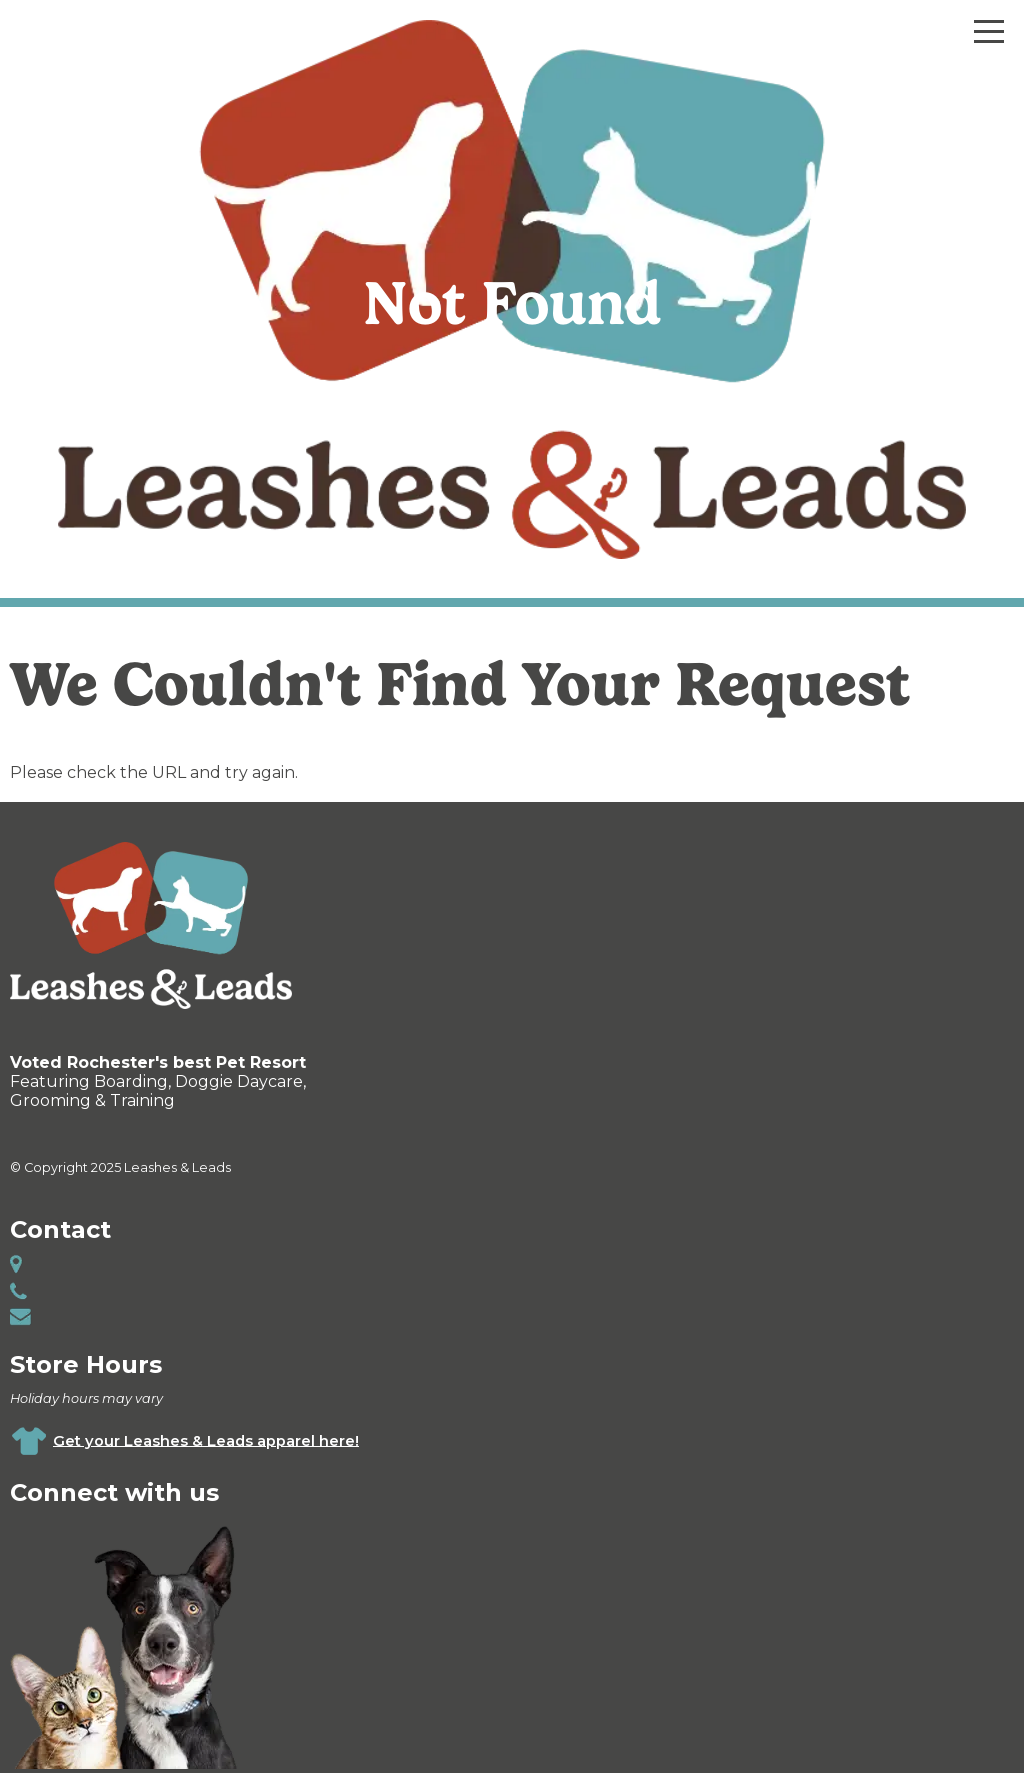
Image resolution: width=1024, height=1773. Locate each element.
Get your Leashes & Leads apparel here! (206, 1440)
